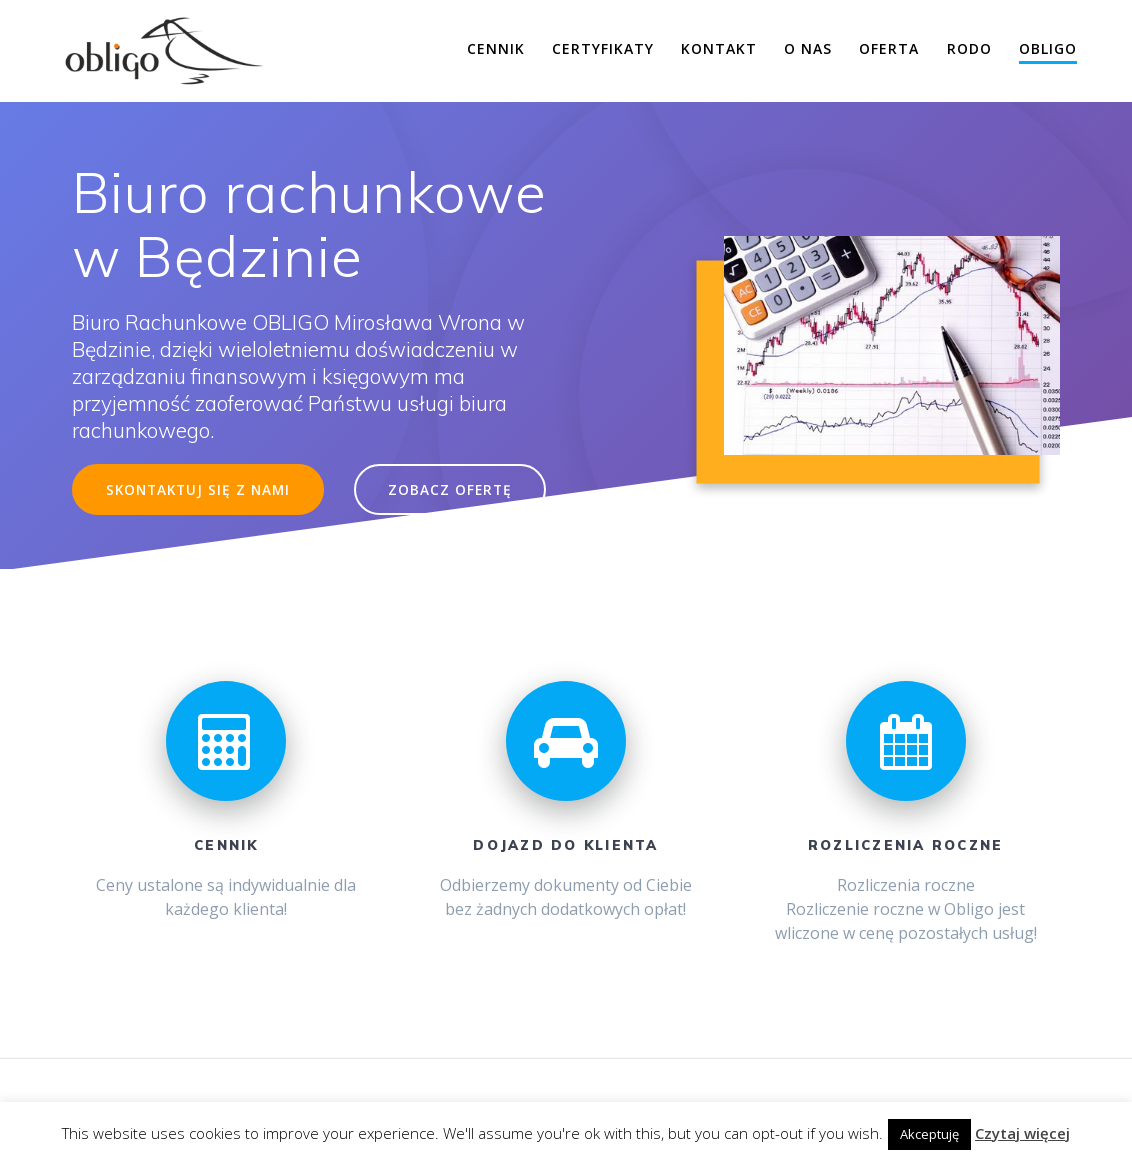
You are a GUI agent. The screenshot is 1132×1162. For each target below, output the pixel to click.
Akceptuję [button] (929, 1134)
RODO (969, 48)
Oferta (889, 48)
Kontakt (719, 48)
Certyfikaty (603, 48)
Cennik (496, 48)
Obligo (1048, 48)
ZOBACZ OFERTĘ (450, 489)
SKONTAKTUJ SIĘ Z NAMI (198, 489)
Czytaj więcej (1022, 1133)
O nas (808, 48)
